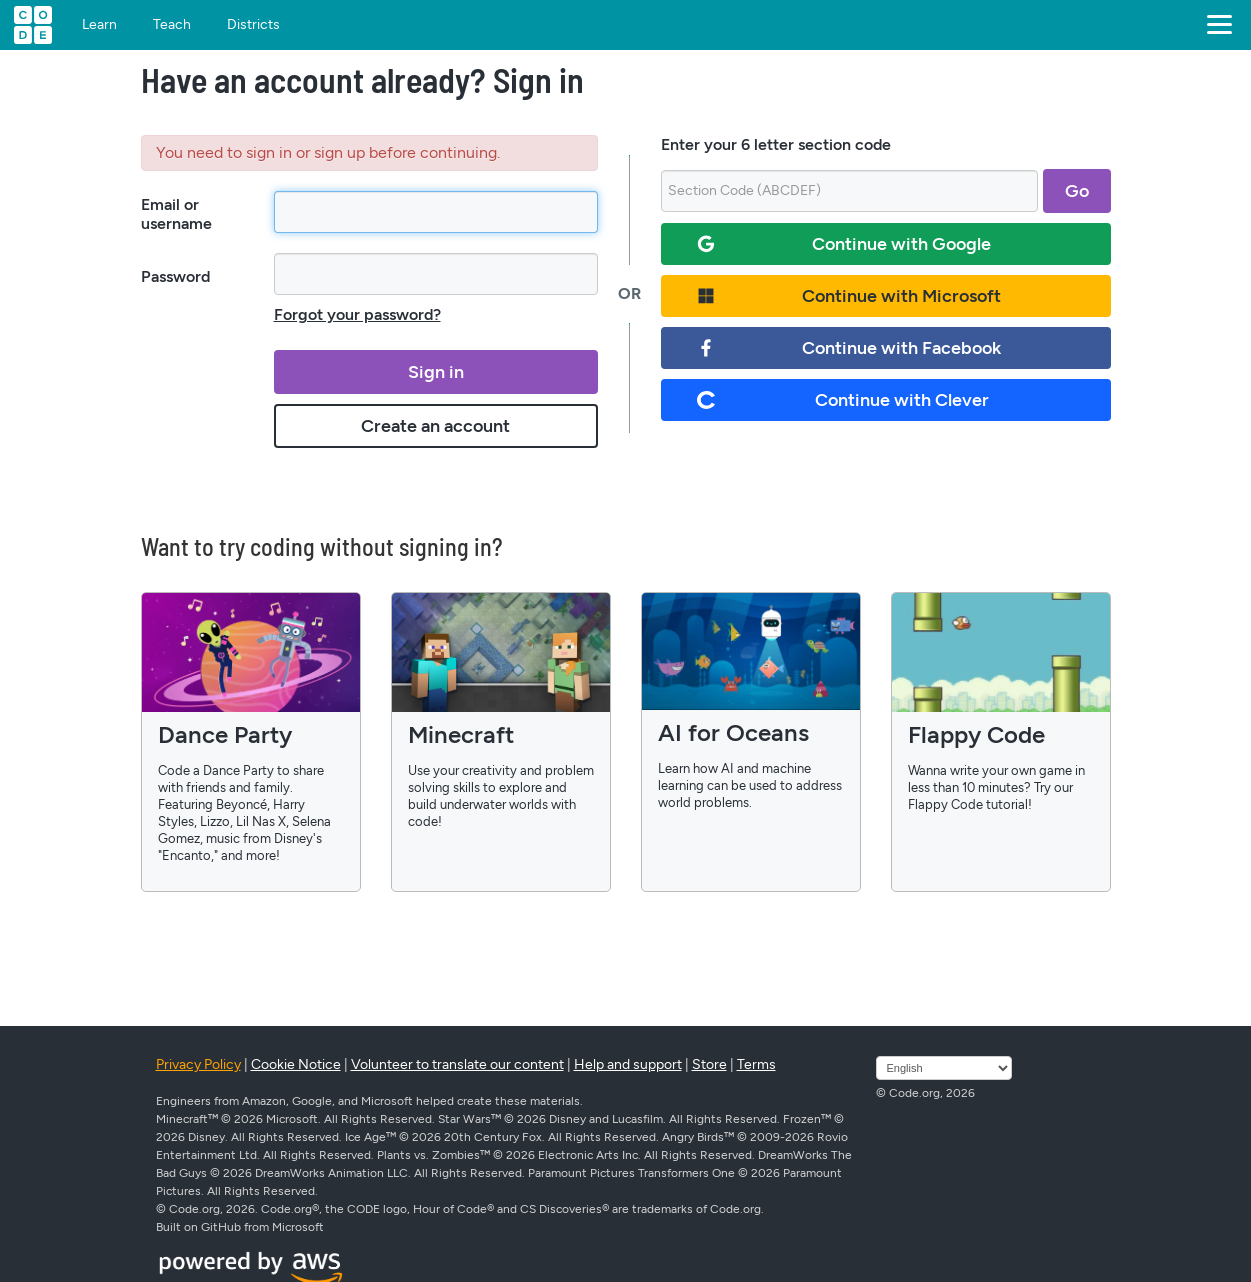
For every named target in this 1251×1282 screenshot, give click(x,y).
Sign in (436, 372)
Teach (172, 25)
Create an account (435, 426)
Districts (253, 25)
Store (709, 1064)
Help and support (628, 1064)
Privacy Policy (198, 1064)
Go (1077, 191)
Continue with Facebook (849, 348)
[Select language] (944, 1068)
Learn (99, 25)
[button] (1215, 25)
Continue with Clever (843, 400)
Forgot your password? (357, 314)
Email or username (176, 214)
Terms (756, 1064)
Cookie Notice (296, 1064)
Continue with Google (844, 244)
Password (175, 276)
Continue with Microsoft (849, 296)
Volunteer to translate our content (457, 1064)
